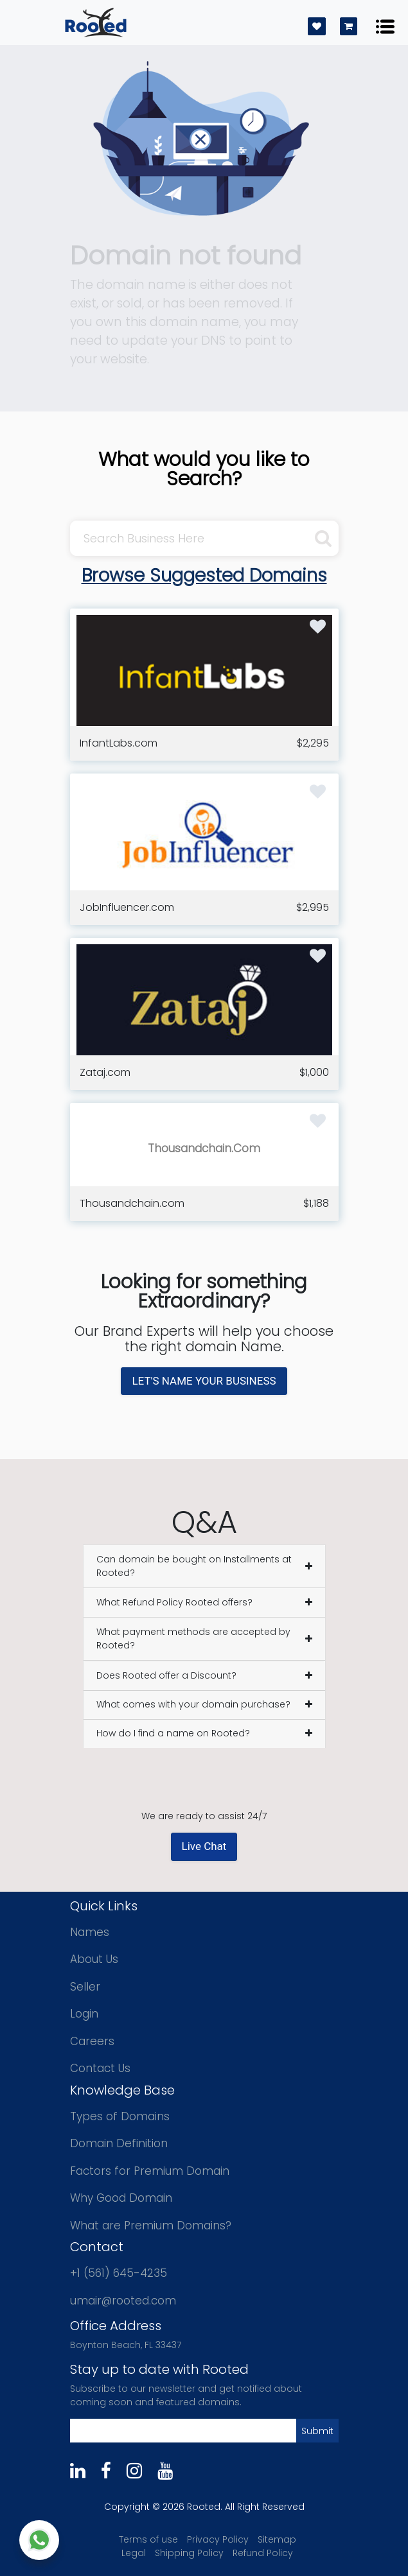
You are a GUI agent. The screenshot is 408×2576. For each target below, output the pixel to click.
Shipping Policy (189, 2552)
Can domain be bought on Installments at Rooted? (194, 1566)
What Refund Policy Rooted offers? (174, 1602)
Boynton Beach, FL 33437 (125, 2344)
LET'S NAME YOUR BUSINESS (204, 1380)
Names (89, 1932)
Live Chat (204, 1846)
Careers (92, 2041)
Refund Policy (263, 2552)
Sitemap (277, 2539)
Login (84, 2013)
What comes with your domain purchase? (193, 1704)
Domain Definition (119, 2143)
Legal (133, 2552)
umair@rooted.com (123, 2300)
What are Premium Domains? (150, 2225)
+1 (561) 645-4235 (118, 2273)
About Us (94, 1959)
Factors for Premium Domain (149, 2171)
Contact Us (100, 2068)
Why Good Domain (121, 2198)
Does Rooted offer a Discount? (166, 1675)
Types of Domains (120, 2116)
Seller (85, 1986)
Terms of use (148, 2539)
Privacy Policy (218, 2539)
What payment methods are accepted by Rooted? (193, 1638)
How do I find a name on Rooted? (173, 1733)
